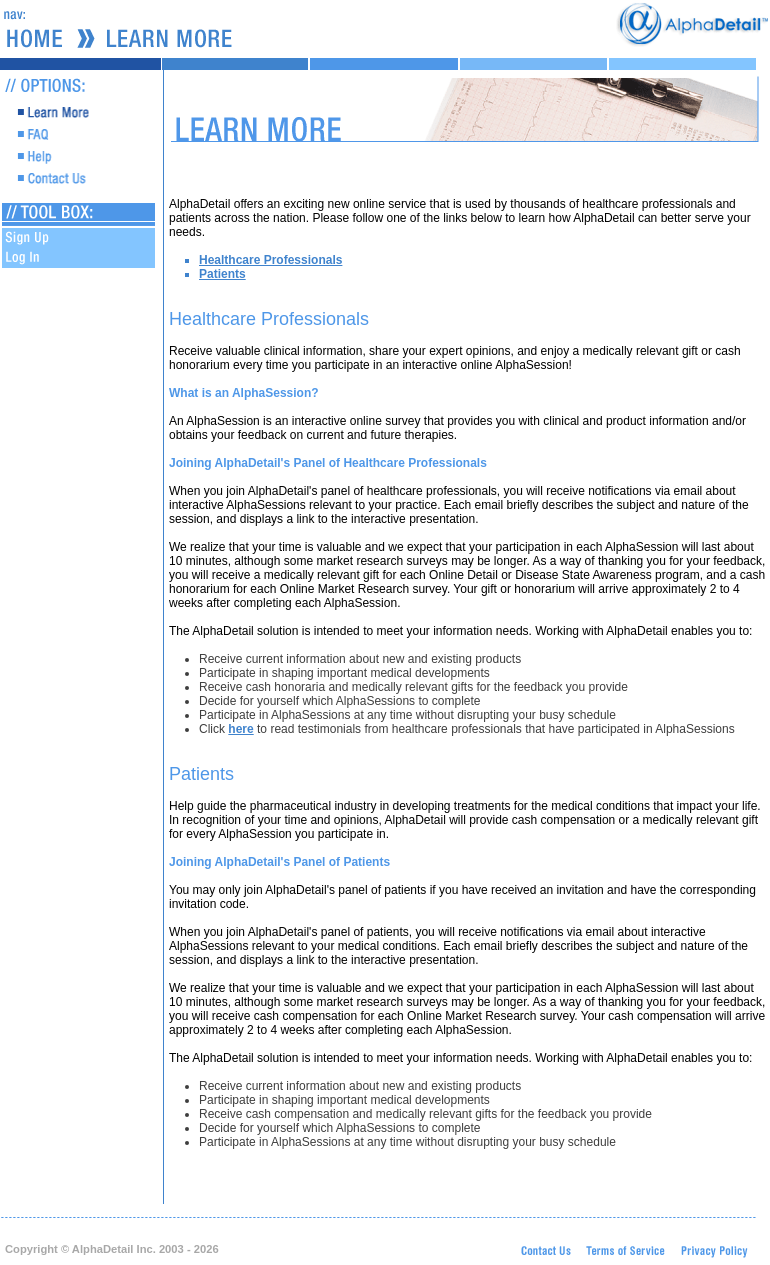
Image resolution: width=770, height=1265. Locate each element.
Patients (222, 274)
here (240, 729)
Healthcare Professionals (270, 260)
